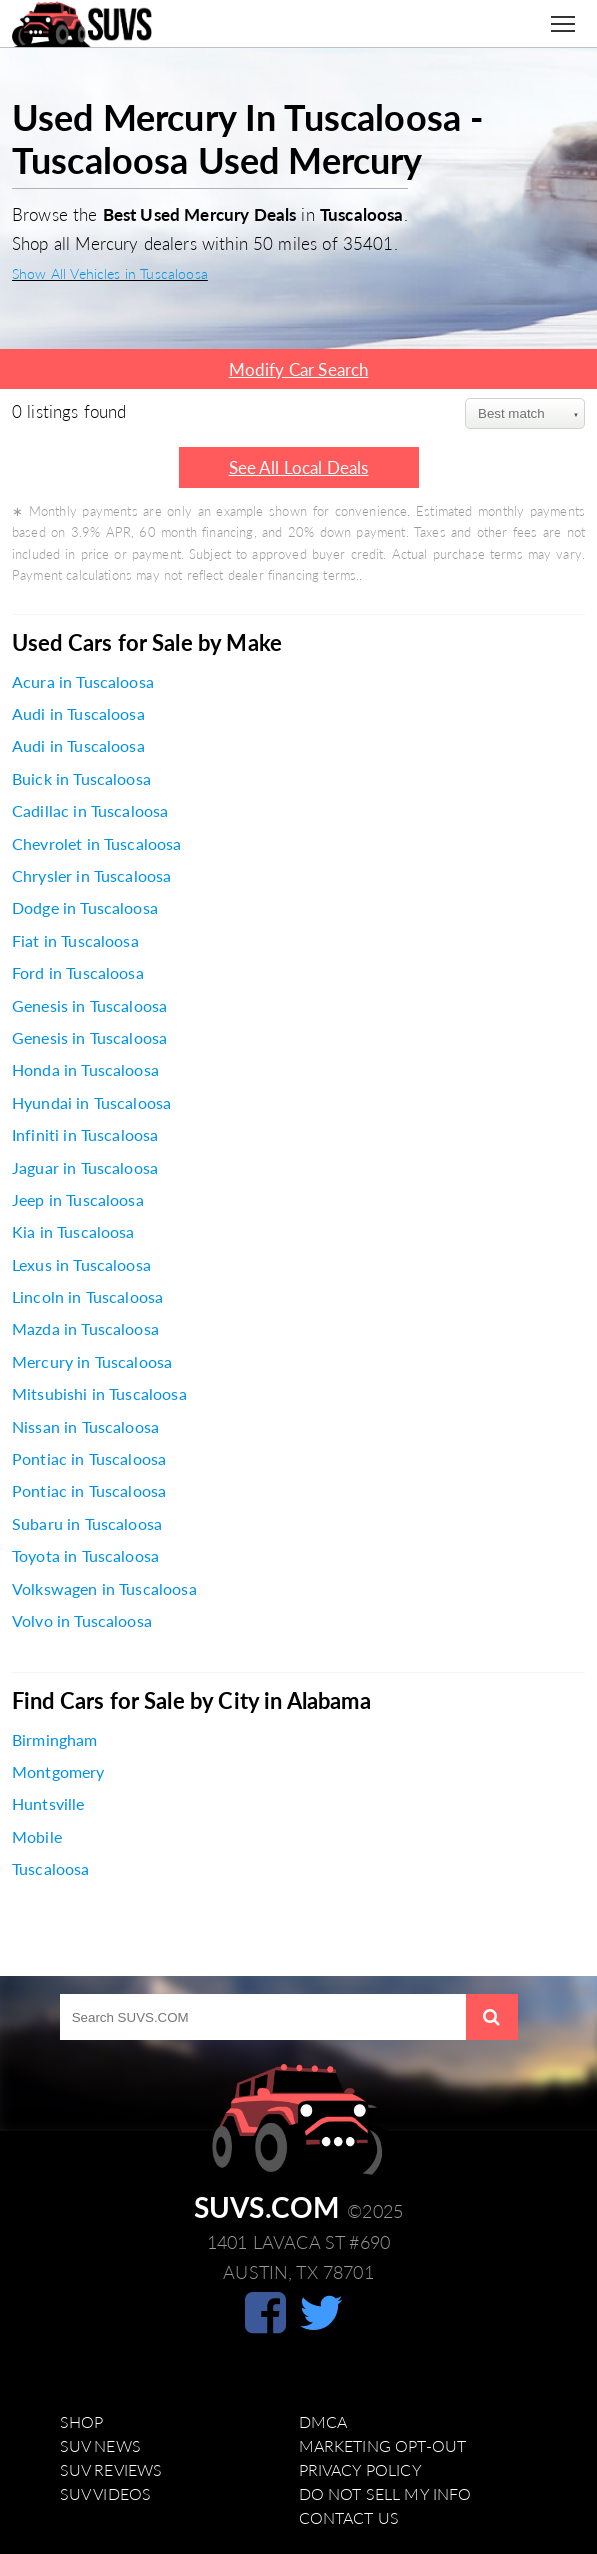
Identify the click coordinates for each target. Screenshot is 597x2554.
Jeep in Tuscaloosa (78, 1200)
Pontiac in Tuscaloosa (89, 1459)
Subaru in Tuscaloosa (87, 1524)
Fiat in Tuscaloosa (75, 941)
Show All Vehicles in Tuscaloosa (110, 273)
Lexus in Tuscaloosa (81, 1265)
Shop (82, 2422)
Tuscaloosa (51, 1869)
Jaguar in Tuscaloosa (85, 1168)
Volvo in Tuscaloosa (82, 1621)
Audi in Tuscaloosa (78, 714)
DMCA (323, 2422)
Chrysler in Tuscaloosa (91, 876)
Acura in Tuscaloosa (83, 682)
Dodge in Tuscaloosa (85, 908)
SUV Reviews (111, 2470)
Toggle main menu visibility (568, 16)
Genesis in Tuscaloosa (89, 1006)
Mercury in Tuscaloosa (92, 1362)
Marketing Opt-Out (383, 2446)
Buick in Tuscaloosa (81, 779)
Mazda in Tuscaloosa (85, 1329)
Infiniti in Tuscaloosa (85, 1135)
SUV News (100, 2446)
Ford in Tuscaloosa (78, 973)
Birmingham (55, 1740)
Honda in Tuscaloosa (85, 1070)
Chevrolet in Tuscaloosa (97, 844)
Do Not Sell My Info (385, 2494)
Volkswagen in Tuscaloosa (104, 1589)
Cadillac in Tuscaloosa (90, 811)
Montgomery (58, 1772)
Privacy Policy (360, 2470)
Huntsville (48, 1804)
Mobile (37, 1837)
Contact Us (349, 2518)
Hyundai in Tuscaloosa (91, 1103)
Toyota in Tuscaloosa (85, 1556)
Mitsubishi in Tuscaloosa (99, 1394)
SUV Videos (106, 2494)
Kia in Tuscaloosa (73, 1232)
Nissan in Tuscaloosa (85, 1427)
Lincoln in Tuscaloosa (87, 1297)
